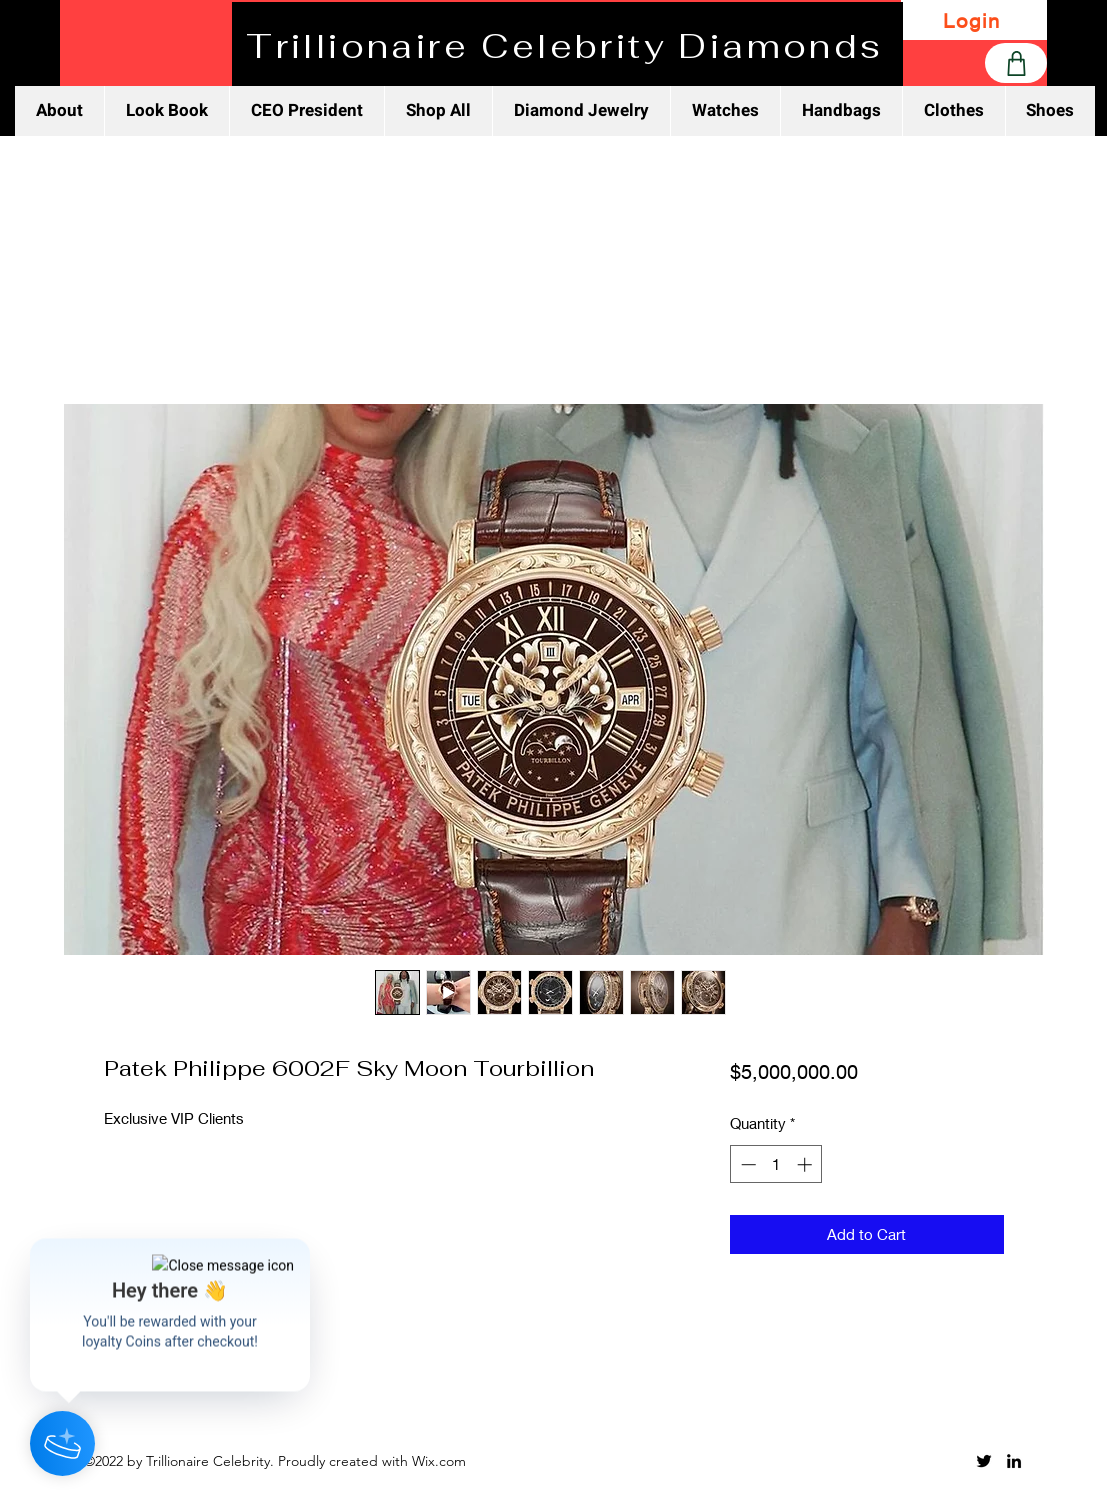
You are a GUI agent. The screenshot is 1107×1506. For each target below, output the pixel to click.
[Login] (974, 20)
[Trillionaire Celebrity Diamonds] (567, 46)
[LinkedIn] (1014, 1461)
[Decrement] (746, 1164)
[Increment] (806, 1164)
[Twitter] (984, 1461)
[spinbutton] (776, 1164)
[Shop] (1016, 63)
